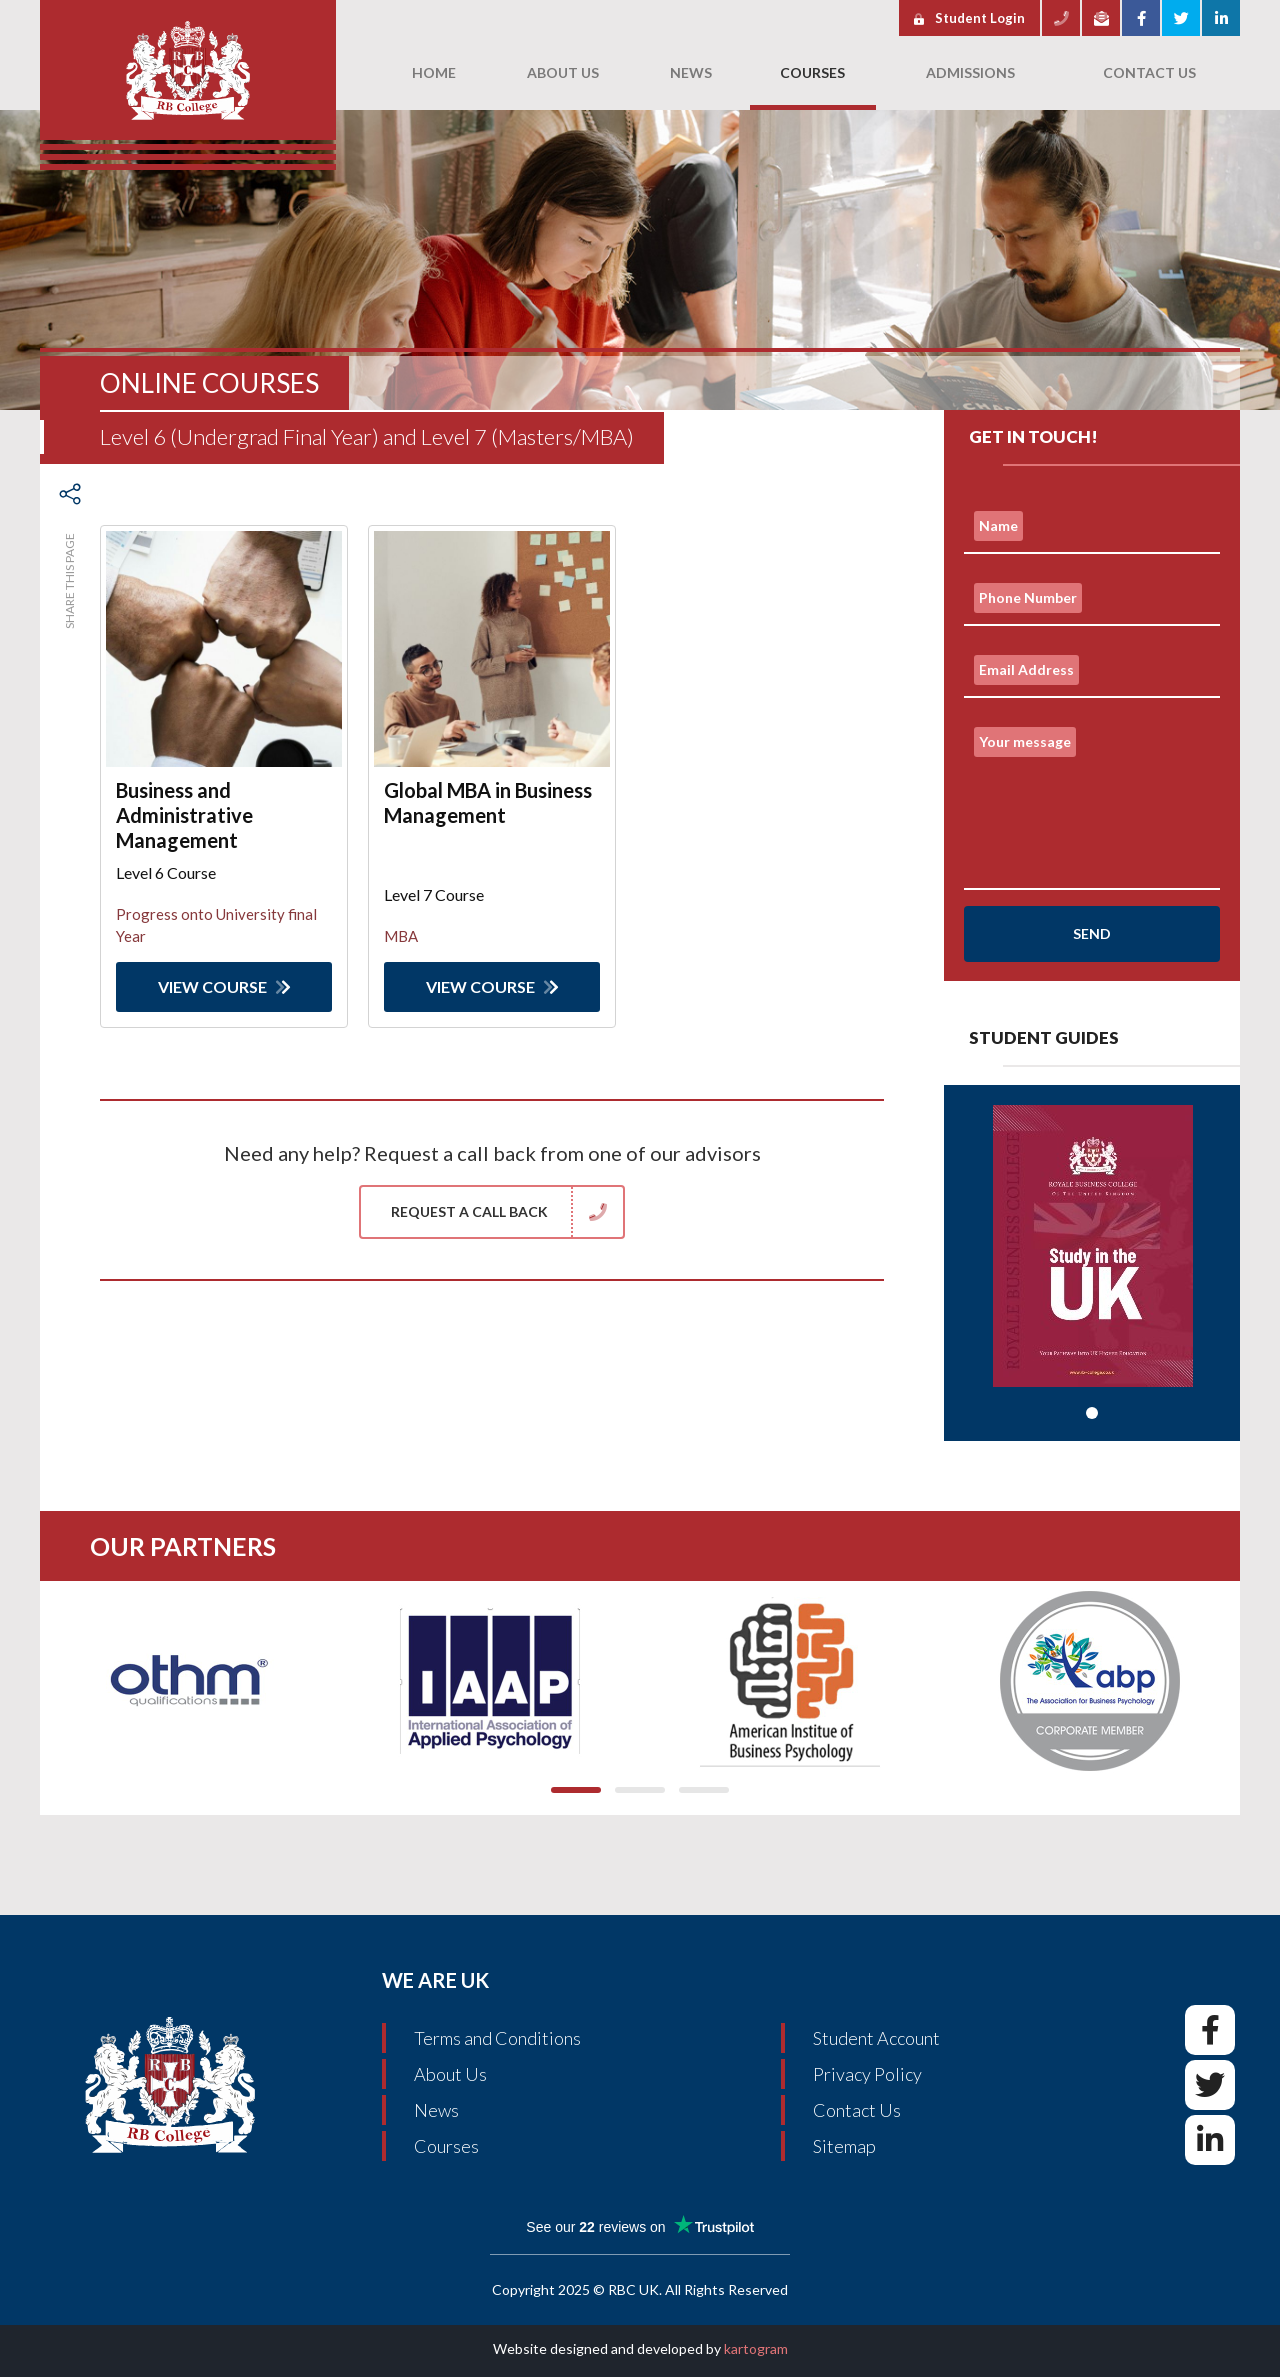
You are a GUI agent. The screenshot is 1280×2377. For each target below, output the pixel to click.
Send (1092, 933)
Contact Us (857, 2110)
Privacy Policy (867, 2074)
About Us (450, 2074)
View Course (224, 986)
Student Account (876, 2038)
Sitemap (844, 2146)
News (436, 2110)
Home (434, 72)
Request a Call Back (507, 1212)
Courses (446, 2146)
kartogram (756, 2348)
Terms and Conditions (497, 2038)
